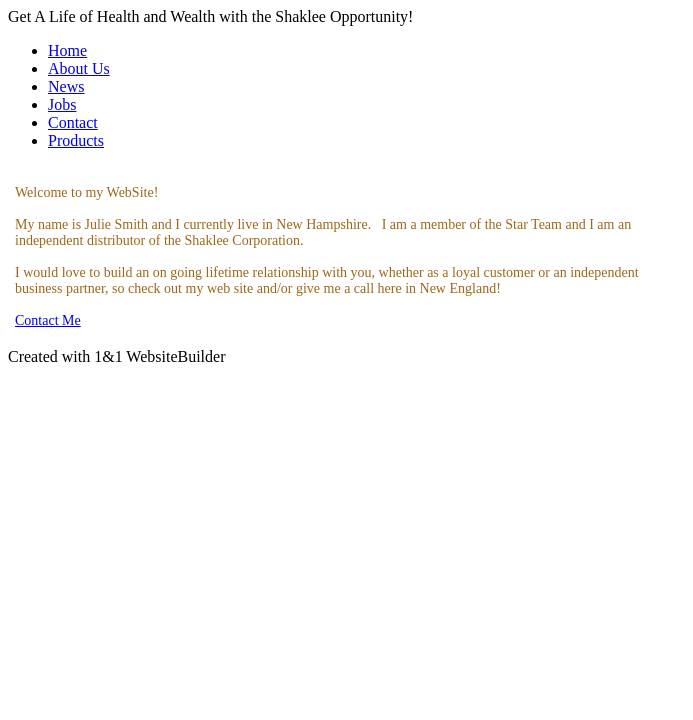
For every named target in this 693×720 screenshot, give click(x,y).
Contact (73, 122)
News (66, 86)
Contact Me (48, 320)
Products (76, 140)
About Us (79, 68)
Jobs (62, 104)
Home (67, 50)
